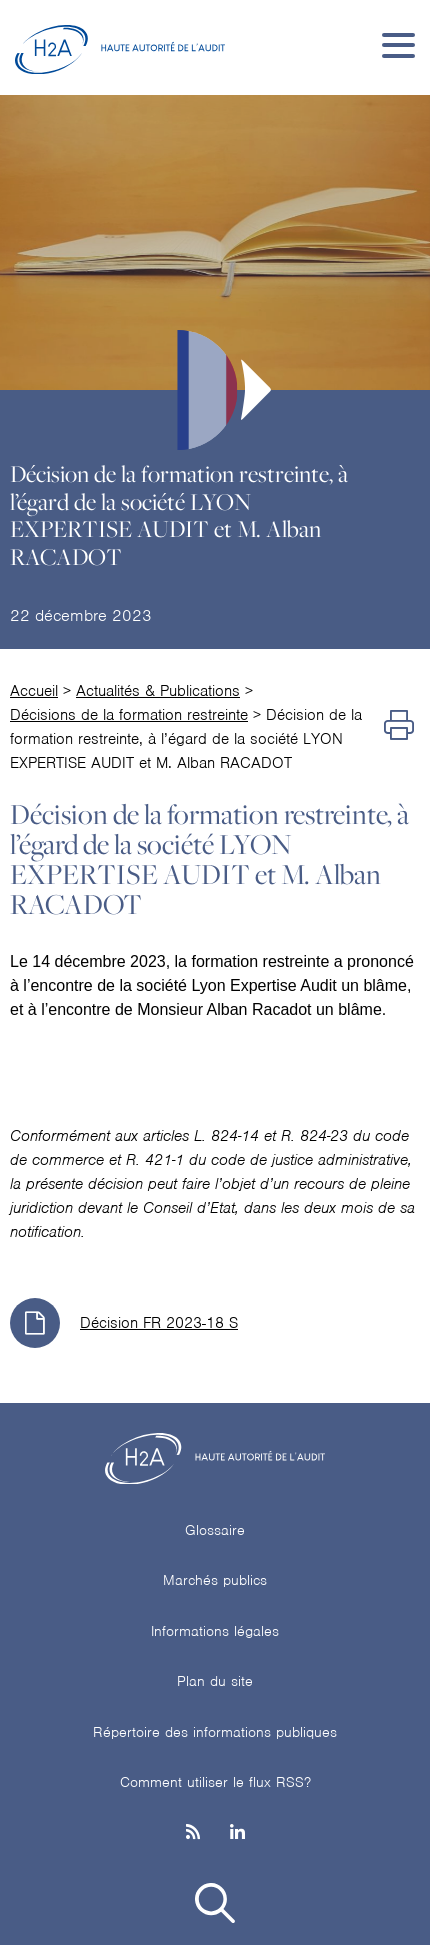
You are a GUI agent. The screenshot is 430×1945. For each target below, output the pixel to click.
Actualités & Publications (158, 691)
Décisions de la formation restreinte (129, 715)
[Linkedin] (237, 1833)
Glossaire (215, 1530)
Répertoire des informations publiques (215, 1732)
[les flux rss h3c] (193, 1833)
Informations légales (215, 1631)
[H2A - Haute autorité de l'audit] (120, 45)
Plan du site (215, 1681)
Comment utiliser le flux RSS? (215, 1782)
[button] (215, 1906)
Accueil (34, 691)
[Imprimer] (399, 727)
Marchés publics (215, 1580)
